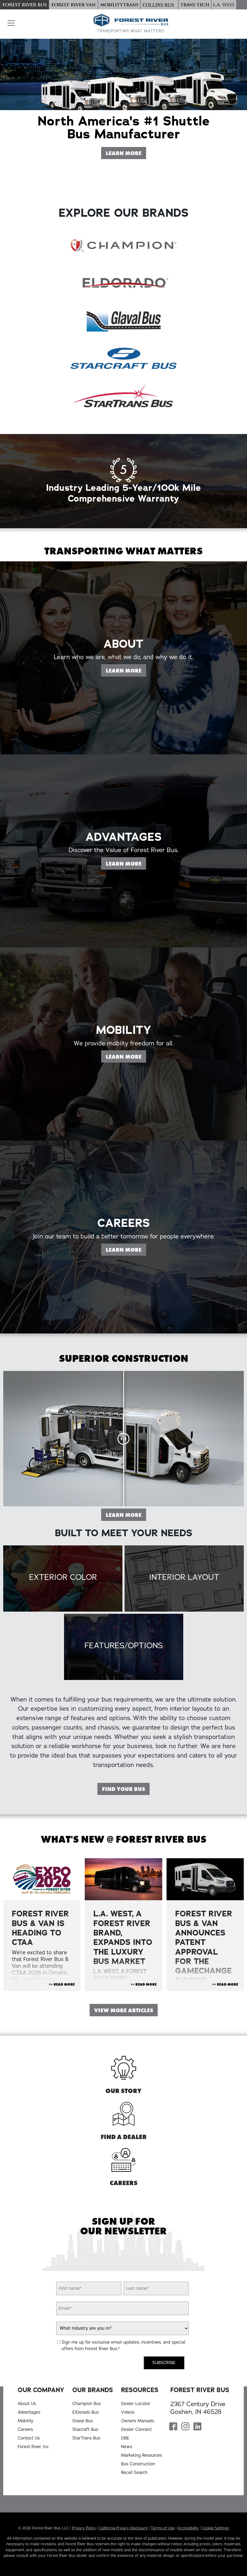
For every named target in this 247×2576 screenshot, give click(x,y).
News (126, 2447)
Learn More (125, 1514)
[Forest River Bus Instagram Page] (185, 2427)
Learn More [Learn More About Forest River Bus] (125, 153)
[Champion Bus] (123, 245)
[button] (9, 23)
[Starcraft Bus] (123, 358)
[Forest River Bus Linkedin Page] (197, 2427)
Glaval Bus (82, 2421)
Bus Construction (138, 2464)
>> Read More (62, 1984)
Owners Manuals (137, 2421)
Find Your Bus (123, 1789)
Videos (128, 2412)
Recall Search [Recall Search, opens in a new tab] (134, 2473)
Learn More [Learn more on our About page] (125, 696)
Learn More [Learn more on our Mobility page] (125, 1082)
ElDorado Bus (85, 2412)
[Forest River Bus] (24, 4)
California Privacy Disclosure (123, 2528)
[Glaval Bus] (123, 320)
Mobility (25, 2421)
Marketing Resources (141, 2455)
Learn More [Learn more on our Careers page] (125, 1276)
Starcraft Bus (85, 2429)
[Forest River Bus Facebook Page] (173, 2427)
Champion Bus (86, 2404)
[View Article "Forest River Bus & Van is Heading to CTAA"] (41, 1879)
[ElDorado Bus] (123, 282)
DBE (125, 2438)
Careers (25, 2429)
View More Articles (123, 2010)
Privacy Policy (84, 2528)
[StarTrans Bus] (123, 395)
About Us (27, 2404)
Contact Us (29, 2438)
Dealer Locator (135, 2404)
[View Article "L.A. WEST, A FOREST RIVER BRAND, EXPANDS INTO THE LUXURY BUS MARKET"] (123, 1879)
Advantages (29, 2412)
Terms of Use (163, 2528)
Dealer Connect (136, 2429)
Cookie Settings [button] (215, 2528)
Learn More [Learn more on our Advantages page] (125, 889)
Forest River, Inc (33, 2447)
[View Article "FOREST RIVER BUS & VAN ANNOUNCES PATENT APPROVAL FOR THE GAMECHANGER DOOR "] (205, 1879)
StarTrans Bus (86, 2438)
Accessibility (188, 2528)
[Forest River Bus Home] (130, 23)
